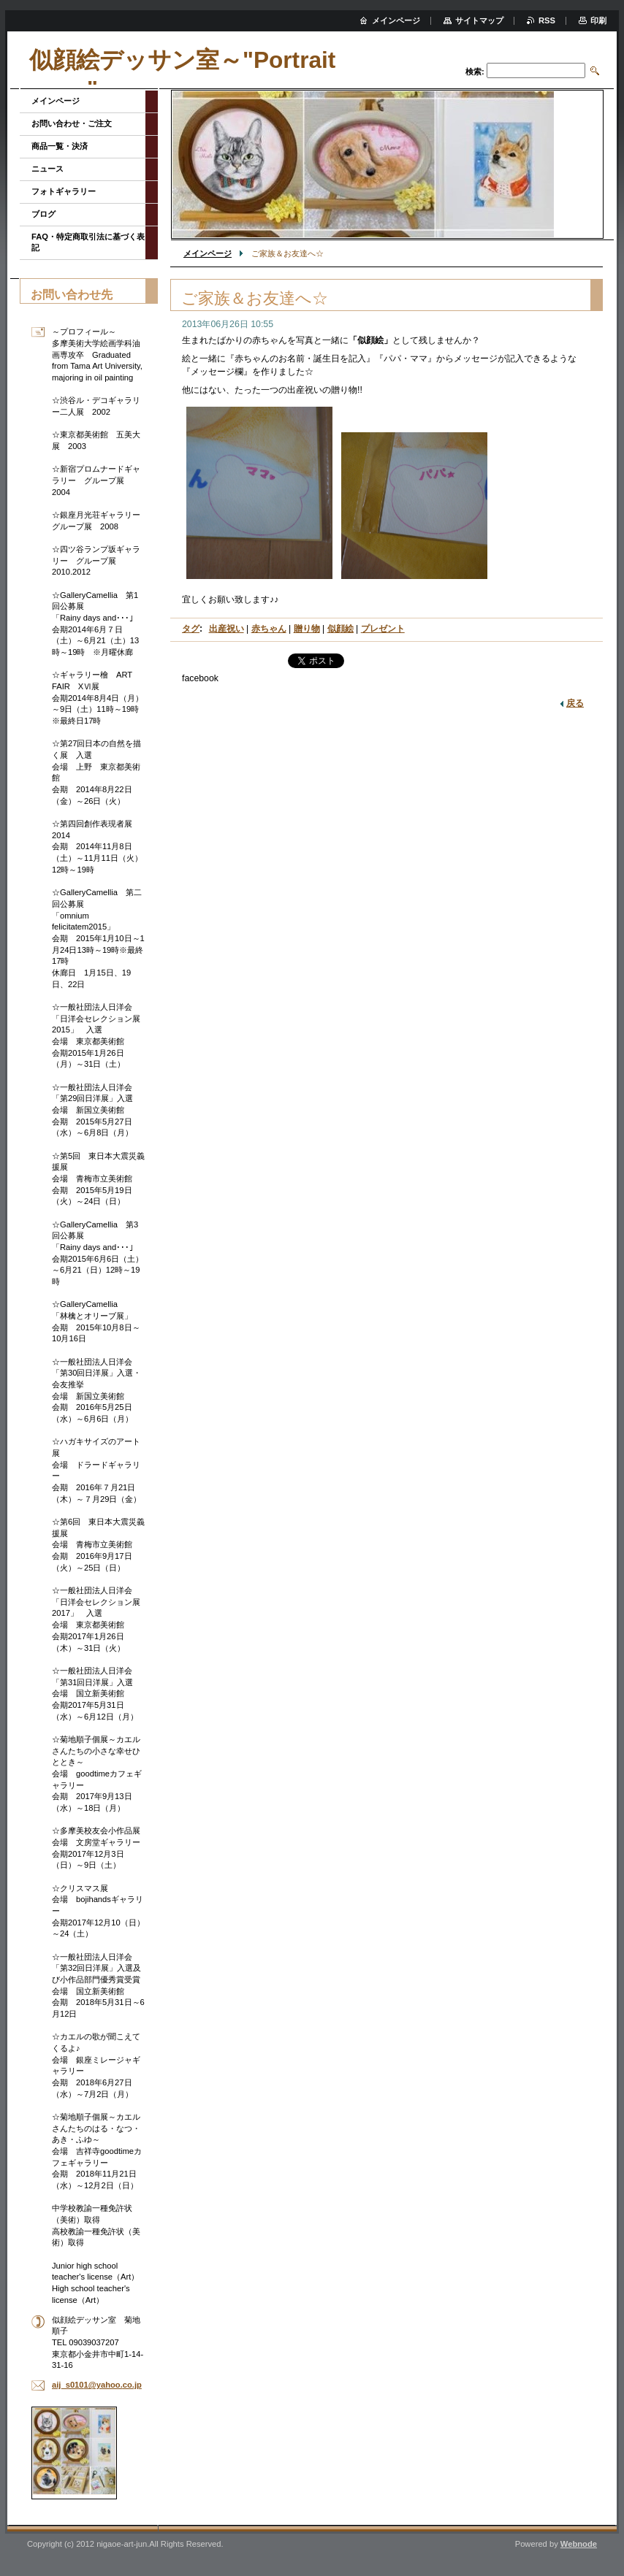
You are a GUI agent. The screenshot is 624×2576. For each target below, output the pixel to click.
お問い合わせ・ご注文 (71, 123)
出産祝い (226, 629)
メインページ (207, 253)
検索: (474, 71)
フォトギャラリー (63, 191)
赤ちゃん (268, 629)
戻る (575, 703)
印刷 (598, 20)
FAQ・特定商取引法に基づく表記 (88, 242)
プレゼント (383, 629)
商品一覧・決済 (59, 146)
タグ (190, 629)
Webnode (578, 2543)
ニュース (47, 168)
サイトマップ (479, 20)
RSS (547, 20)
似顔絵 (340, 629)
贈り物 (307, 629)
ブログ (43, 214)
